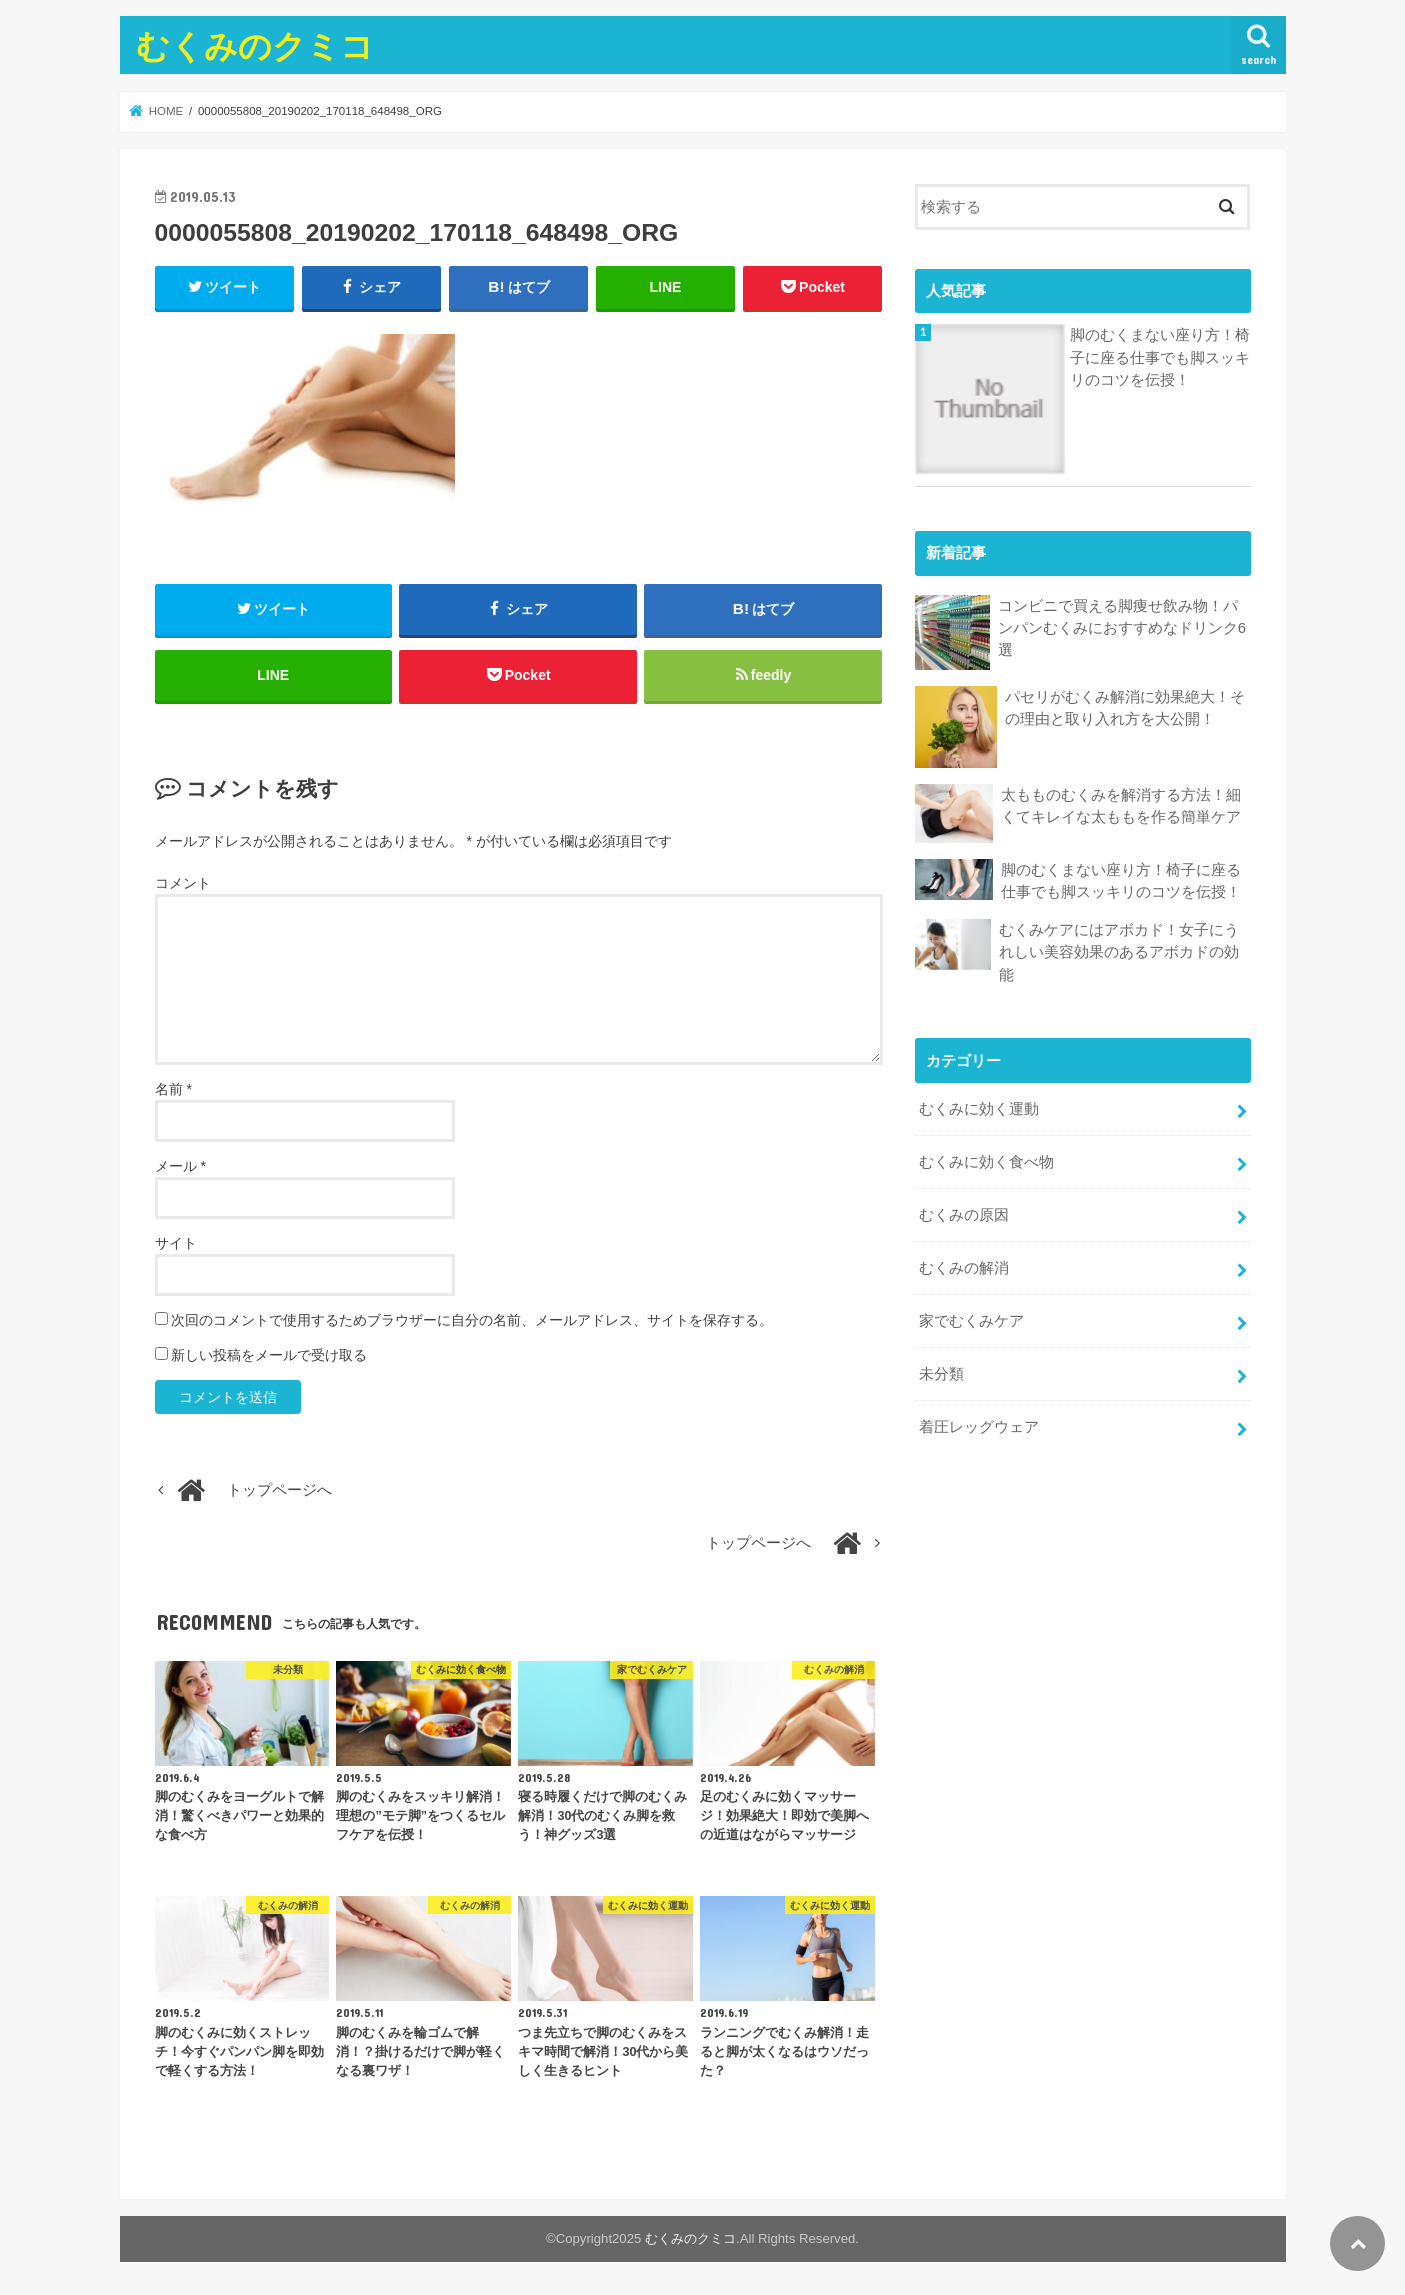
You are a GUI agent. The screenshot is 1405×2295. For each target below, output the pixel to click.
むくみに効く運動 (979, 1108)
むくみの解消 (964, 1267)
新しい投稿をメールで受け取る (269, 1356)
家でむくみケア (971, 1320)
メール (180, 1167)
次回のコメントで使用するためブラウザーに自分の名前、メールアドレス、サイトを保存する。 (472, 1321)
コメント (183, 883)
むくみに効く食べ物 (986, 1161)
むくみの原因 (964, 1214)
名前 (173, 1090)
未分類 (941, 1373)
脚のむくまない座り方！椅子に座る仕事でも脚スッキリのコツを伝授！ (1160, 357)
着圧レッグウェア (979, 1426)
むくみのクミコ (255, 45)
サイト (176, 1244)
